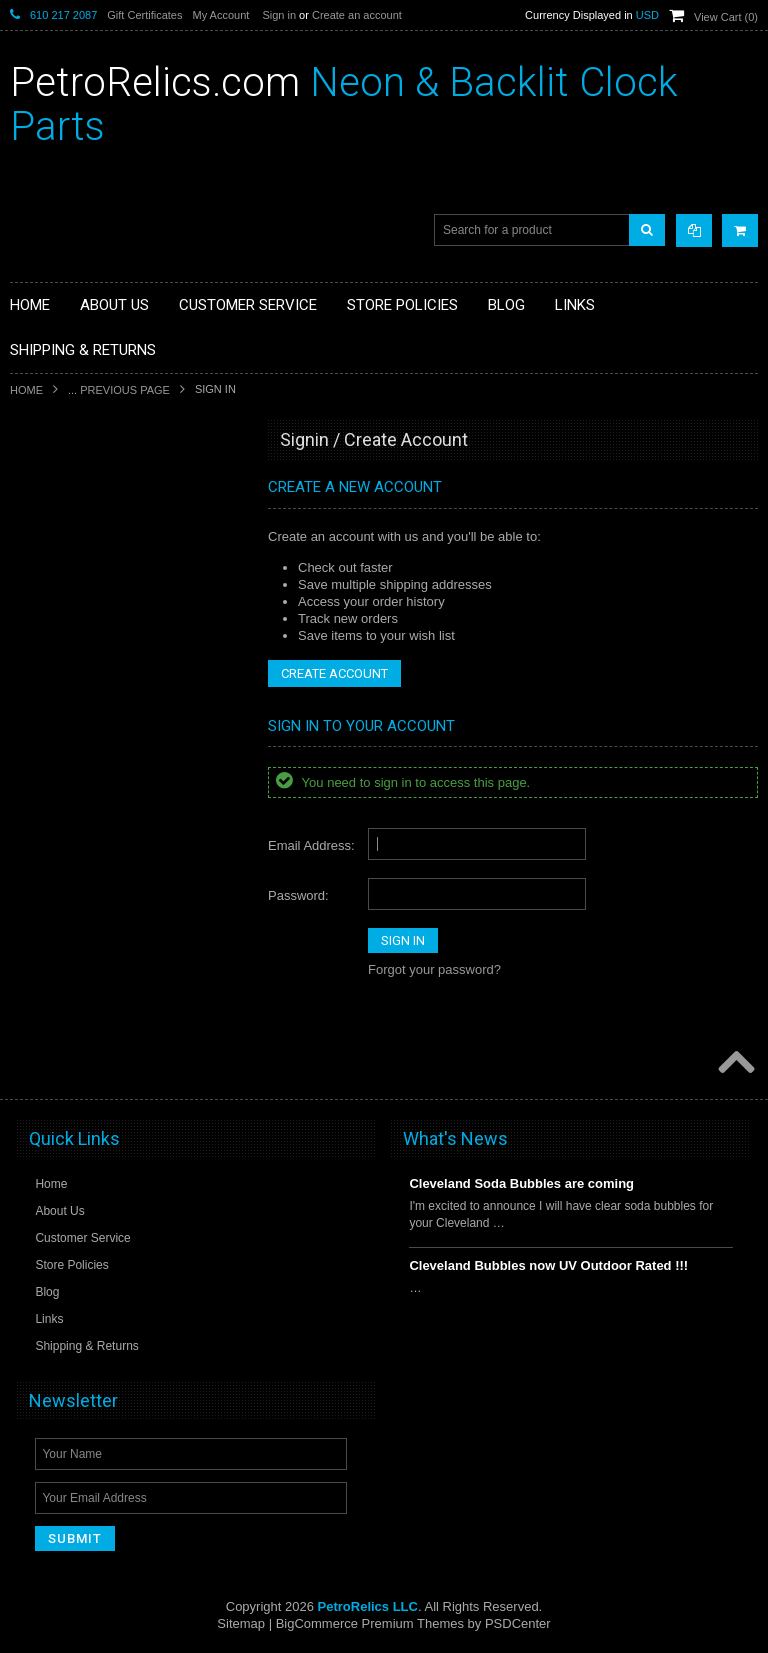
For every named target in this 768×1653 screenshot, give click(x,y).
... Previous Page (119, 390)
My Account (220, 15)
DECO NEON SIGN (74, 588)
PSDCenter (518, 1623)
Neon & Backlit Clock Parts (344, 104)
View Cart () (726, 17)
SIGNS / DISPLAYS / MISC (94, 655)
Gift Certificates (144, 15)
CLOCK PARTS (64, 486)
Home (26, 390)
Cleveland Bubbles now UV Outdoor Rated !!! (548, 1265)
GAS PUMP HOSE (72, 622)
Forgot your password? (434, 969)
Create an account (357, 15)
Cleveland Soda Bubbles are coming (521, 1183)
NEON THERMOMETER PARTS (109, 520)
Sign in (279, 15)
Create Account (334, 673)
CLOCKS (46, 554)
